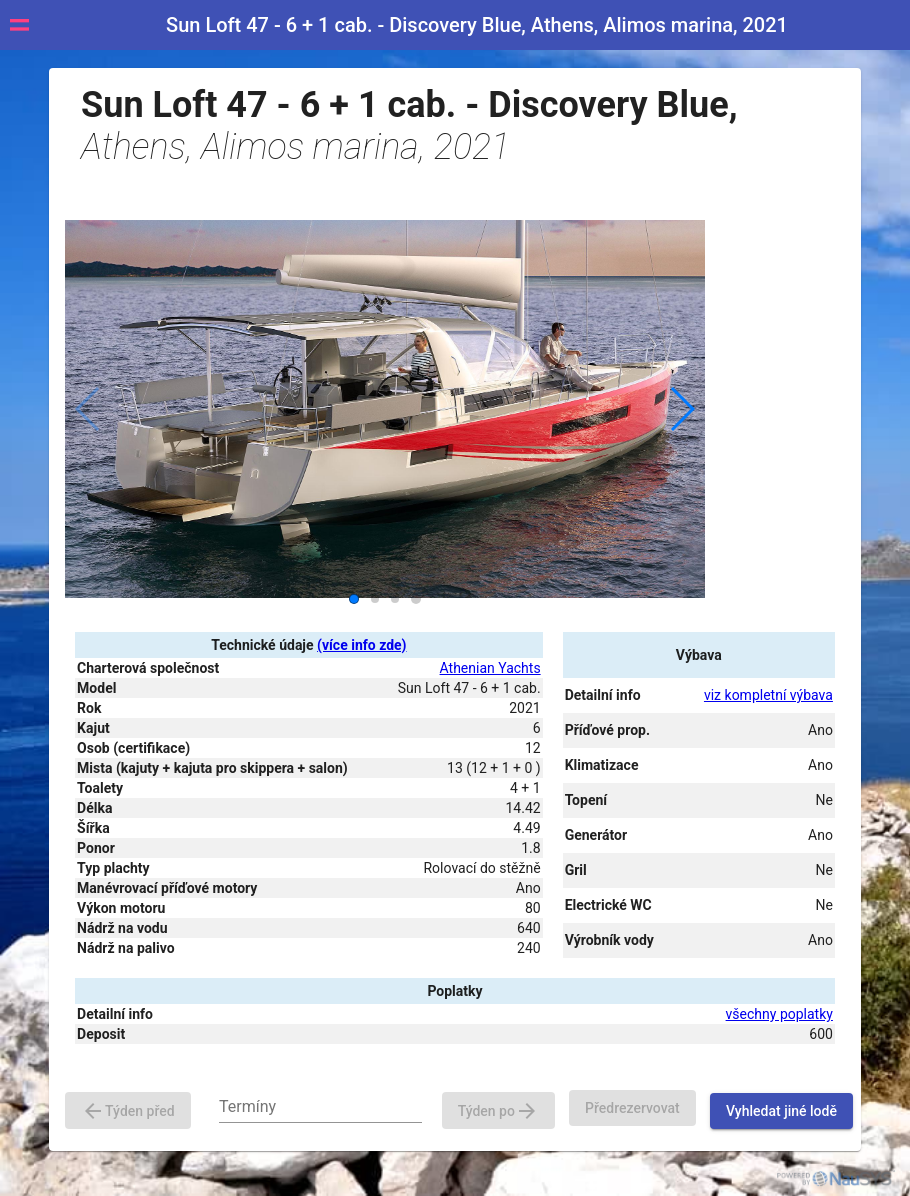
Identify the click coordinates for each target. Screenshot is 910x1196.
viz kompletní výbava (768, 695)
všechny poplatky (779, 1014)
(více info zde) (361, 645)
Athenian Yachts (490, 668)
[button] (681, 409)
